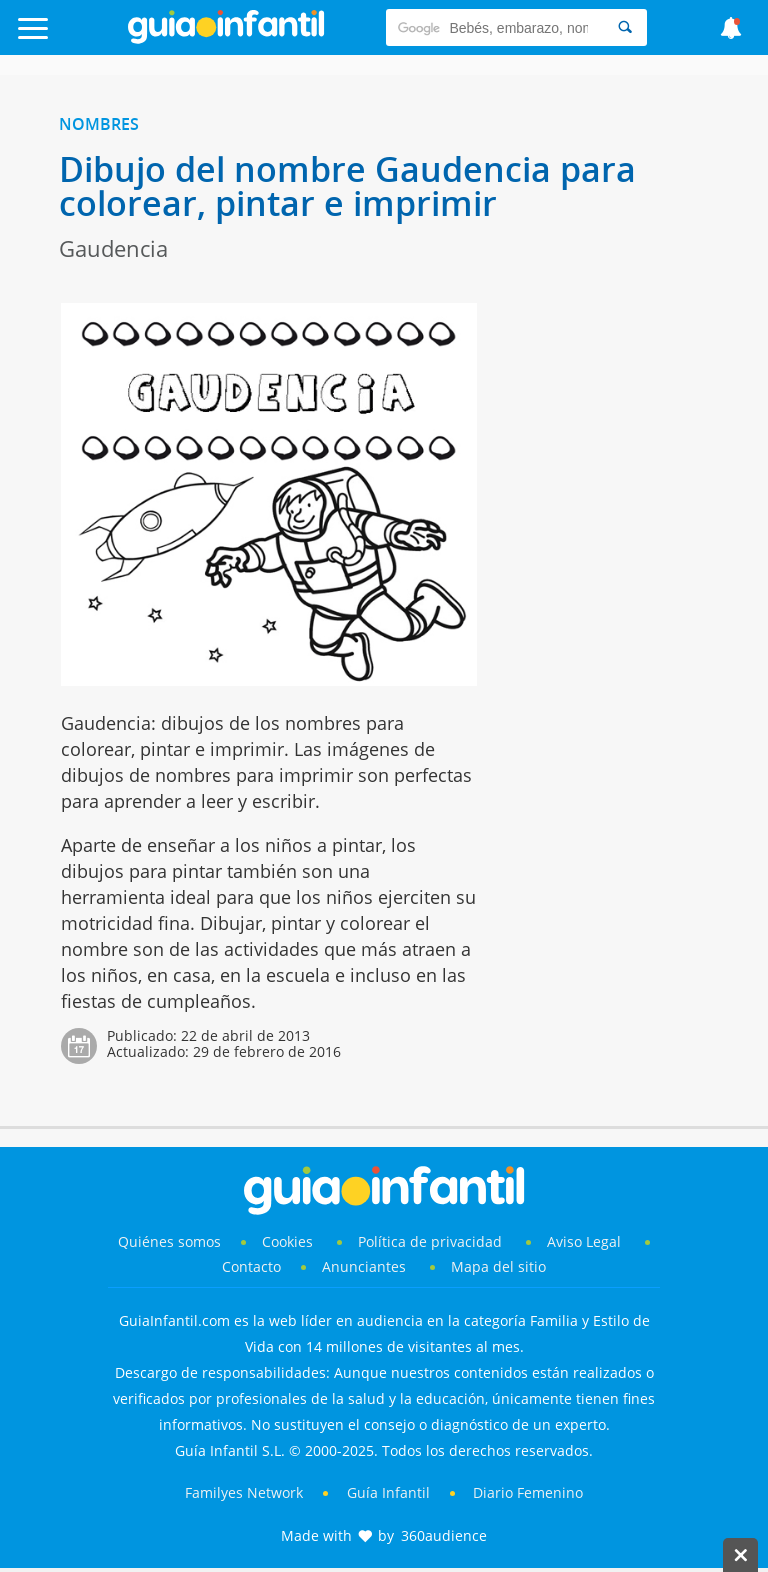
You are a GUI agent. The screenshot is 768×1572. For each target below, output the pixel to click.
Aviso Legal (584, 1241)
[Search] (625, 27)
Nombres (99, 124)
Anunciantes (364, 1266)
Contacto (251, 1266)
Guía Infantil (388, 1492)
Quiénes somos (169, 1241)
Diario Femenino (528, 1492)
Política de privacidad (432, 1241)
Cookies (289, 1241)
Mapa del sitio (498, 1266)
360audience (444, 1535)
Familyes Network (244, 1492)
